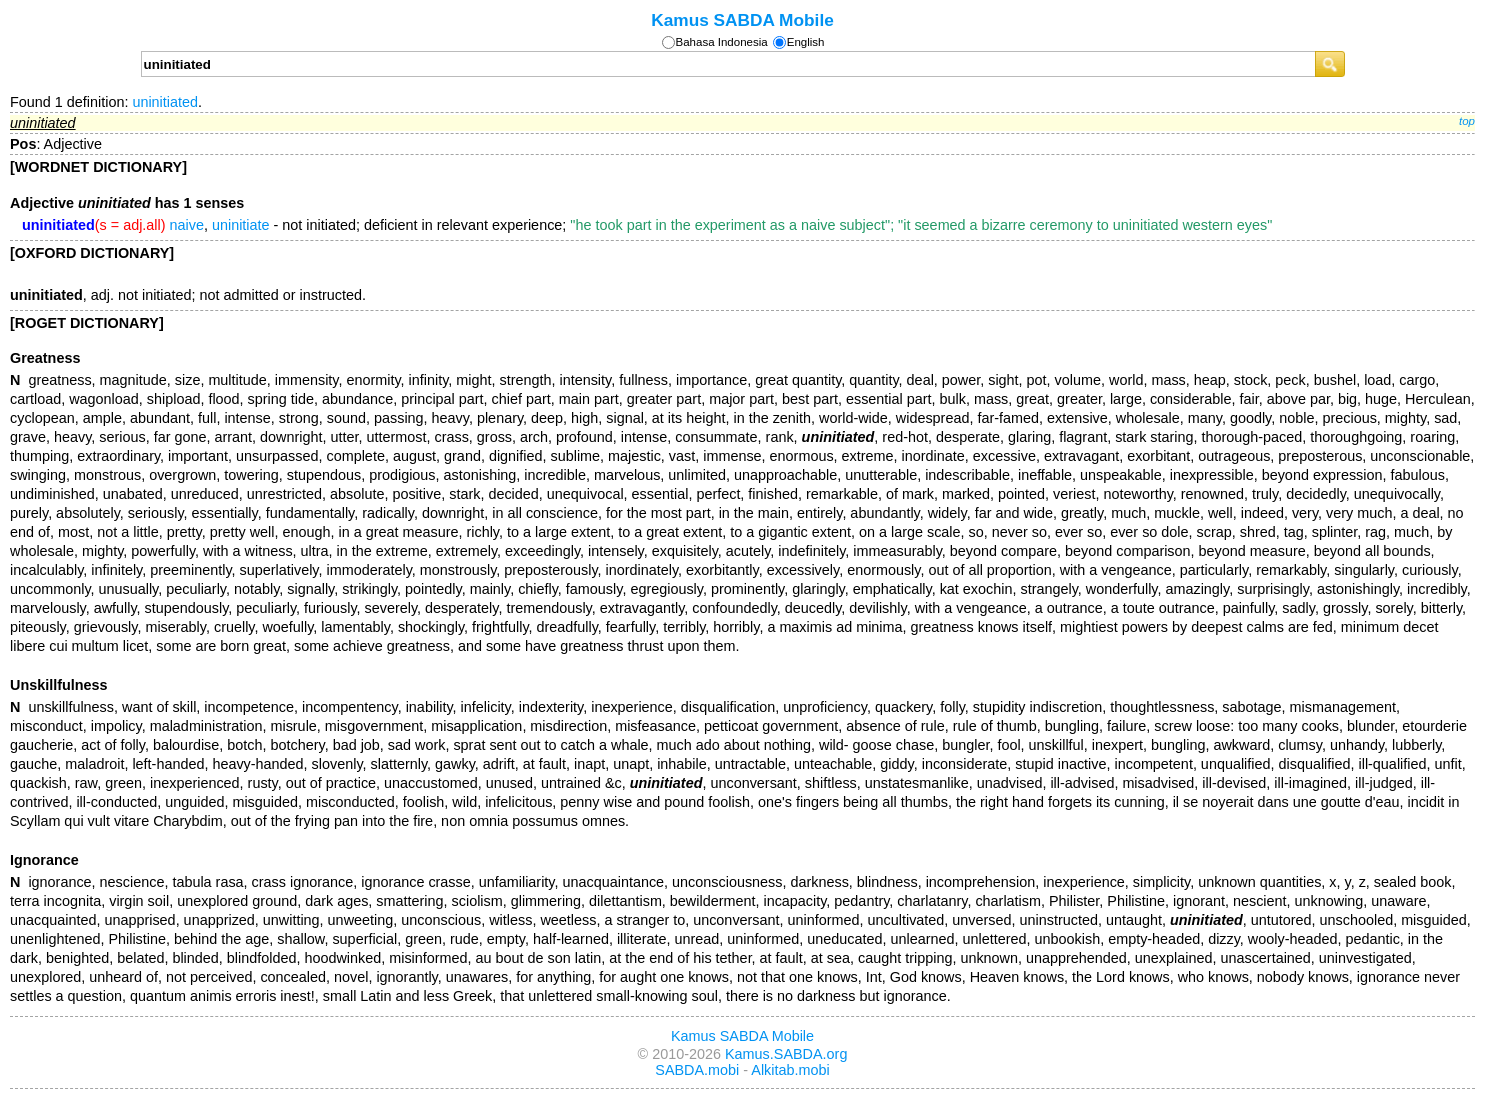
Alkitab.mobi (790, 1070)
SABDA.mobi (697, 1070)
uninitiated (165, 102)
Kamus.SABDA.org (786, 1054)
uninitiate (241, 225)
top (1467, 121)
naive (187, 225)
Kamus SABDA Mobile (742, 20)
